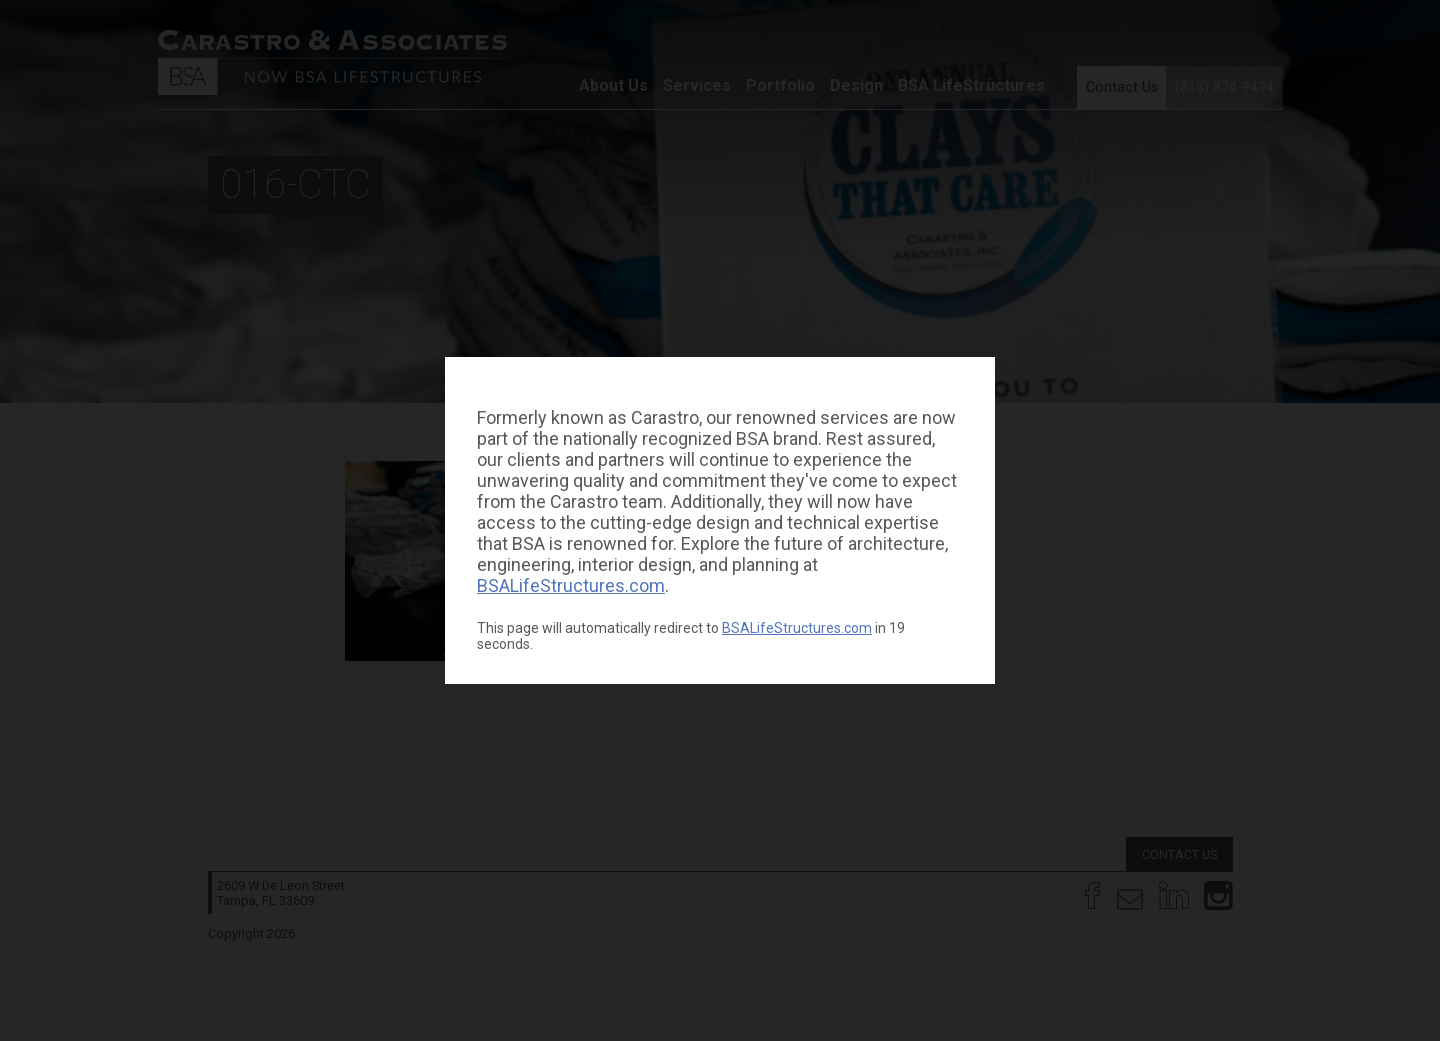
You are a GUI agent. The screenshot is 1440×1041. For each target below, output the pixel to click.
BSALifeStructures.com (571, 585)
